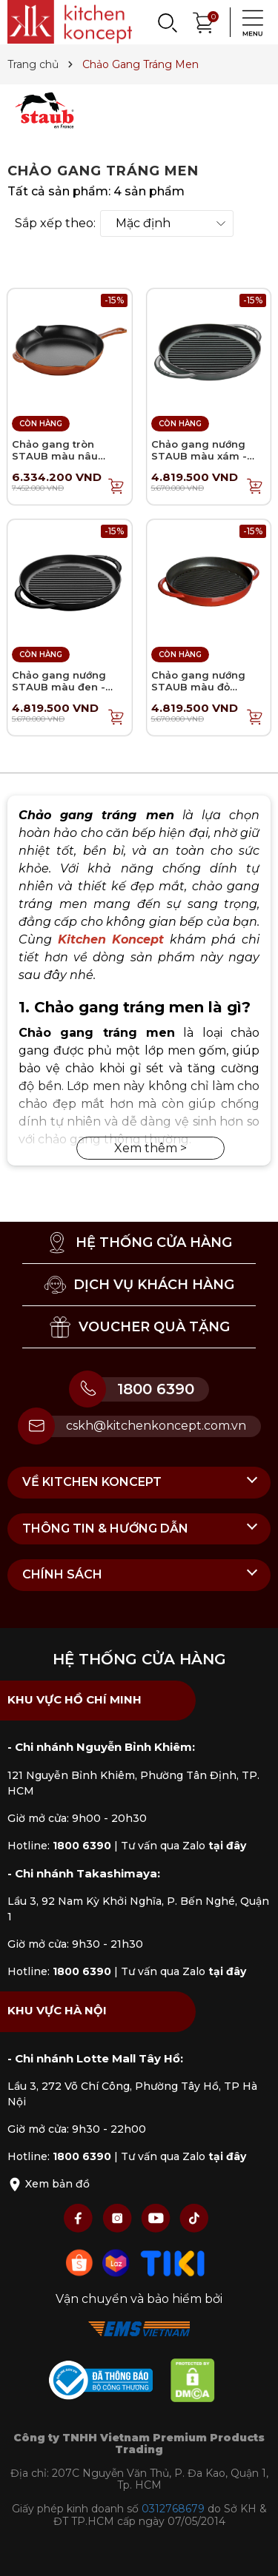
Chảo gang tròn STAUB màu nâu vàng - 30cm (55, 455)
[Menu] (248, 22)
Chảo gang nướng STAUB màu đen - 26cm (59, 686)
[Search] (167, 22)
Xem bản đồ (48, 2183)
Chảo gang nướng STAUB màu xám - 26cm (199, 455)
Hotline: (59, 1845)
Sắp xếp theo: (55, 223)
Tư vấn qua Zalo (183, 1845)
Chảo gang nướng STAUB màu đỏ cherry (198, 686)
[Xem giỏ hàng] (203, 21)
